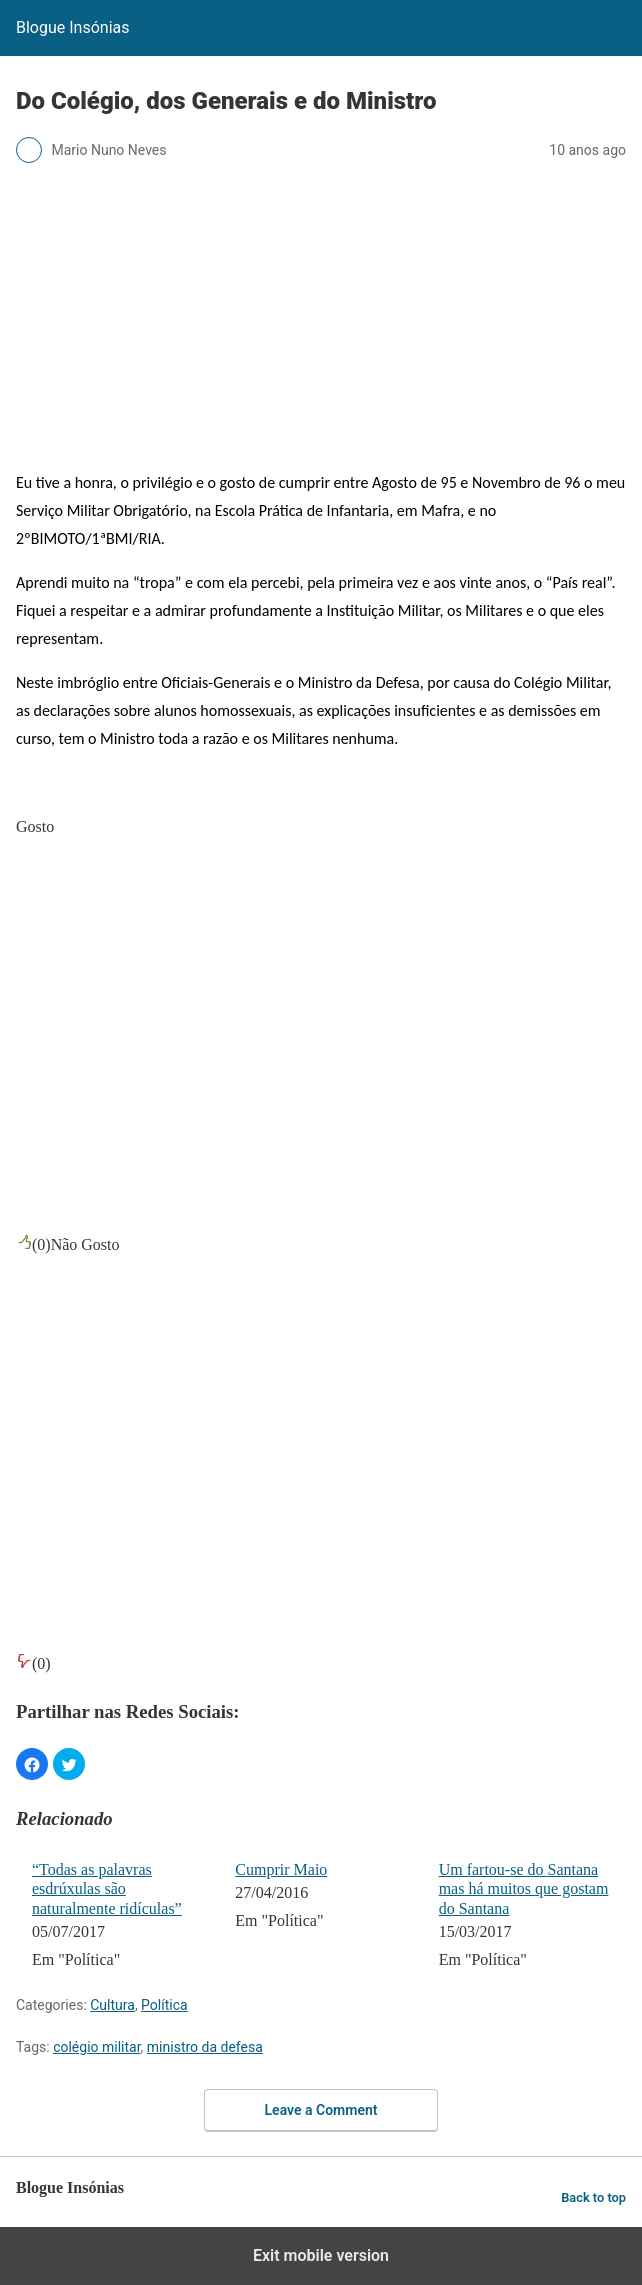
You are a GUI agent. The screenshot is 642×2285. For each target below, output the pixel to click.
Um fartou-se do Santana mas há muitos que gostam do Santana (524, 1888)
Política (164, 2005)
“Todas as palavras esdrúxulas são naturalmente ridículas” (107, 1888)
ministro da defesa (205, 2047)
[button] (32, 1764)
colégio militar (96, 2047)
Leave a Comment (321, 2110)
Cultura (112, 2005)
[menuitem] (120, 1917)
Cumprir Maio (281, 1869)
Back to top (593, 2197)
